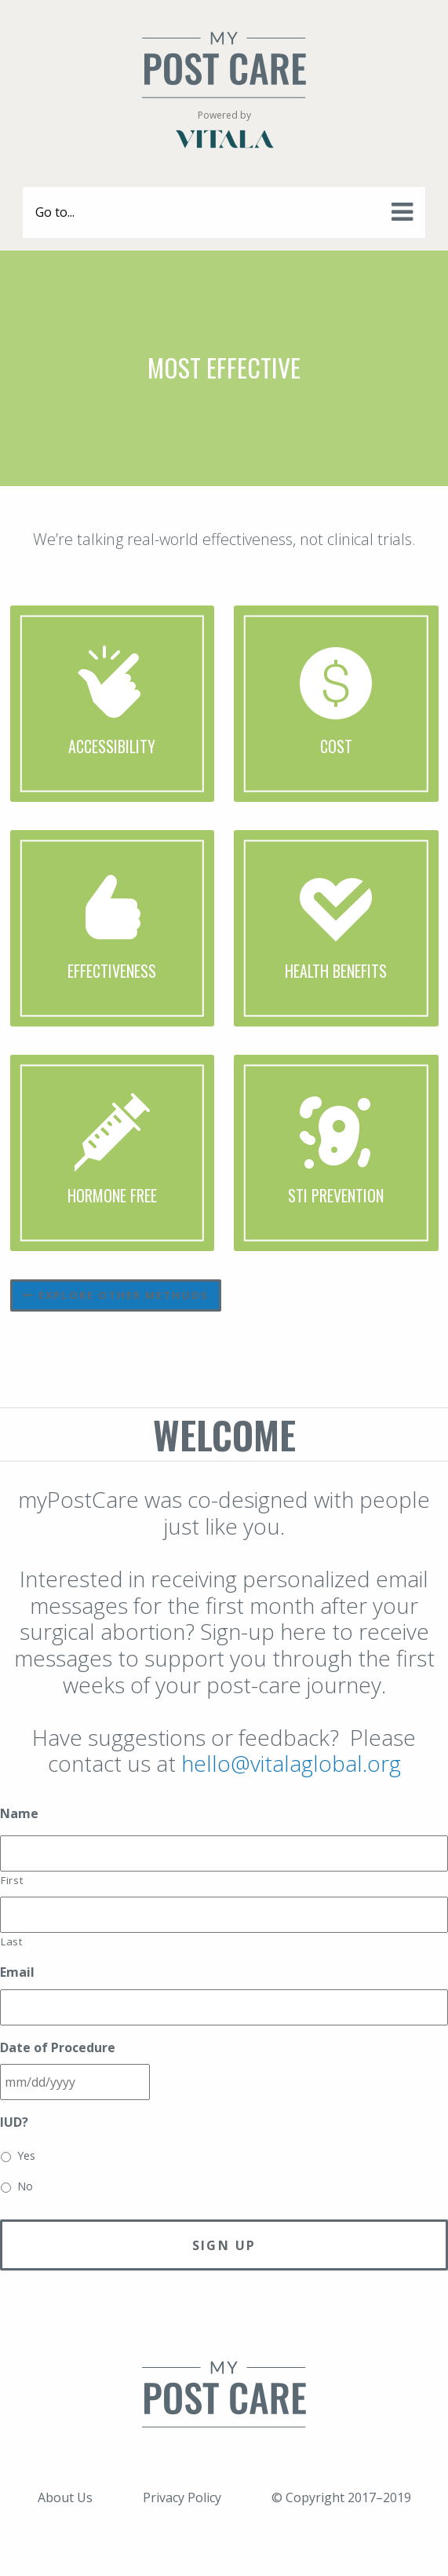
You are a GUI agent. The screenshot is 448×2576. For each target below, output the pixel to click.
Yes (26, 2155)
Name (19, 1814)
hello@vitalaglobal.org (291, 1763)
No (25, 2186)
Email (17, 1972)
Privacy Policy (182, 2497)
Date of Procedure (57, 2048)
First (12, 1880)
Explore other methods (116, 1295)
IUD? (14, 2122)
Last (12, 1941)
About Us (65, 2497)
